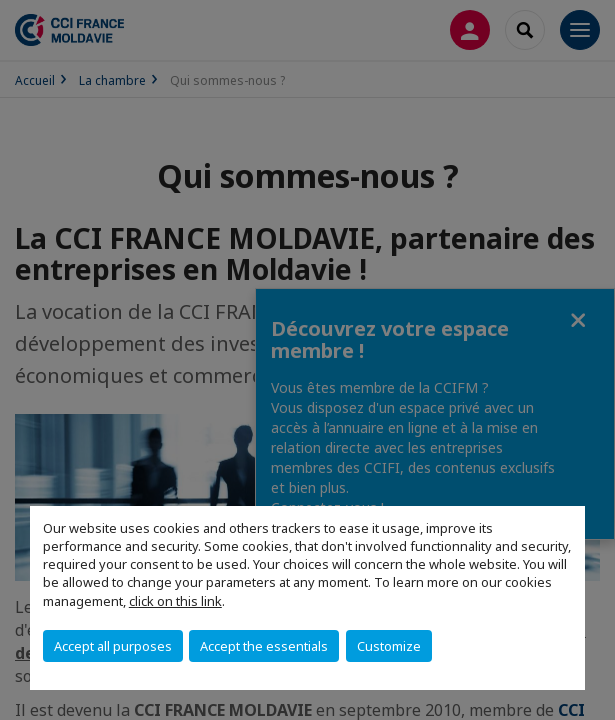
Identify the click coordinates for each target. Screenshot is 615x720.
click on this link (175, 601)
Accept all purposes (113, 646)
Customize (389, 646)
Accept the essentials (264, 646)
